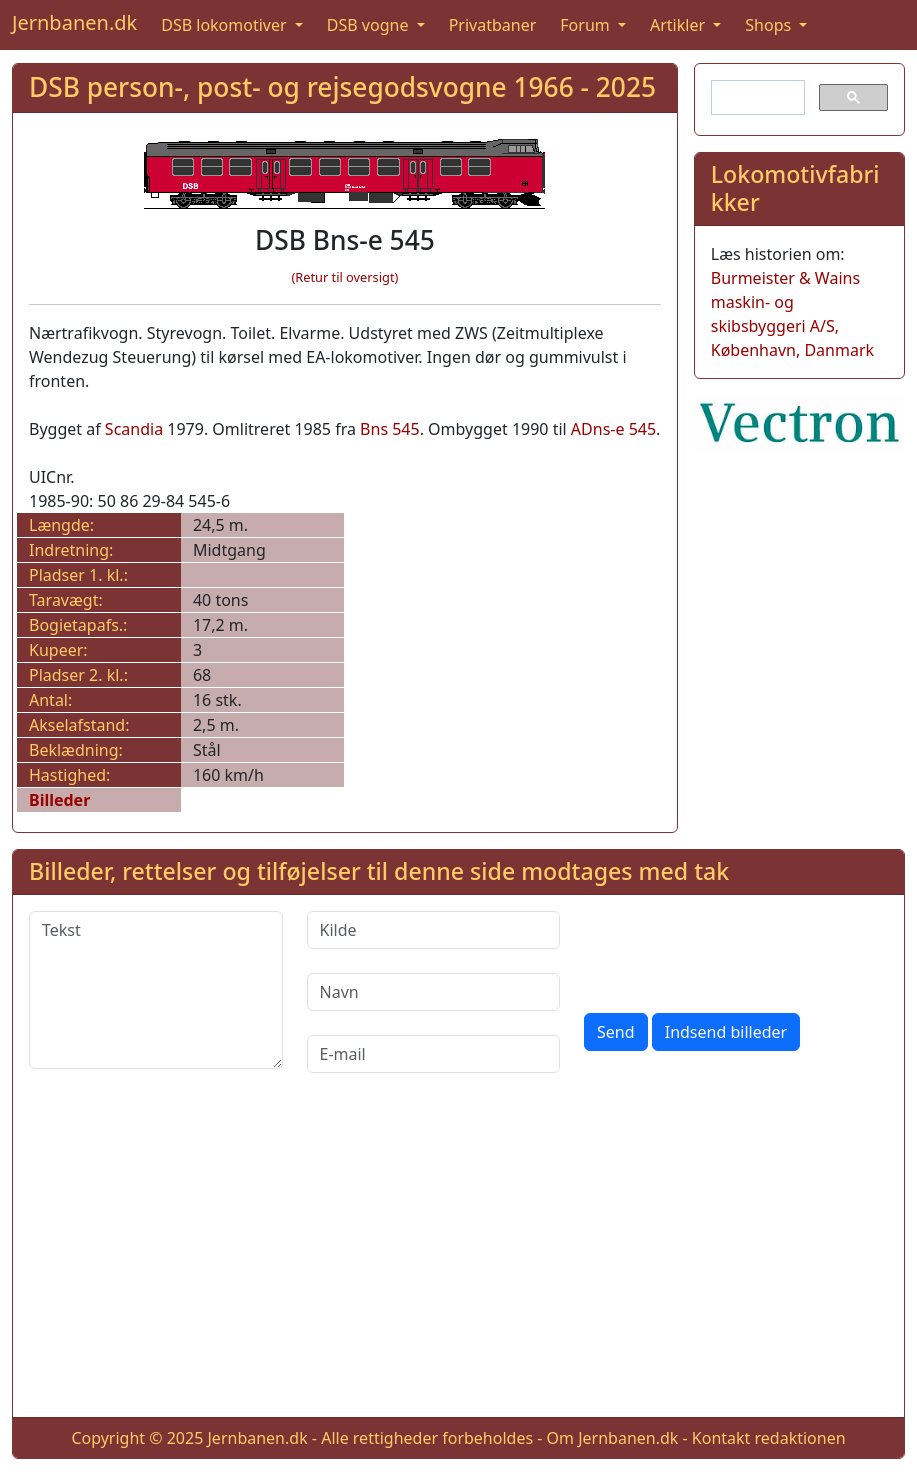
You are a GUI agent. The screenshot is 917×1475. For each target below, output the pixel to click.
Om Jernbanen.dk (613, 1438)
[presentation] (736, 950)
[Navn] (434, 992)
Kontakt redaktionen (769, 1438)
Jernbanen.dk (74, 22)
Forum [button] (587, 25)
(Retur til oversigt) (344, 277)
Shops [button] (770, 25)
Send (616, 1032)
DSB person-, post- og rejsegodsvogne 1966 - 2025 (342, 87)
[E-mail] (434, 1054)
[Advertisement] (458, 1261)
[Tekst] (156, 990)
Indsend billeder (726, 1032)
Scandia (134, 429)
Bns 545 (390, 429)
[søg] (756, 98)
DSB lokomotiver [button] (226, 25)
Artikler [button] (679, 25)
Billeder (59, 800)
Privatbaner (493, 25)
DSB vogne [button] (370, 25)
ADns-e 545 (613, 429)
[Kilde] (434, 930)
